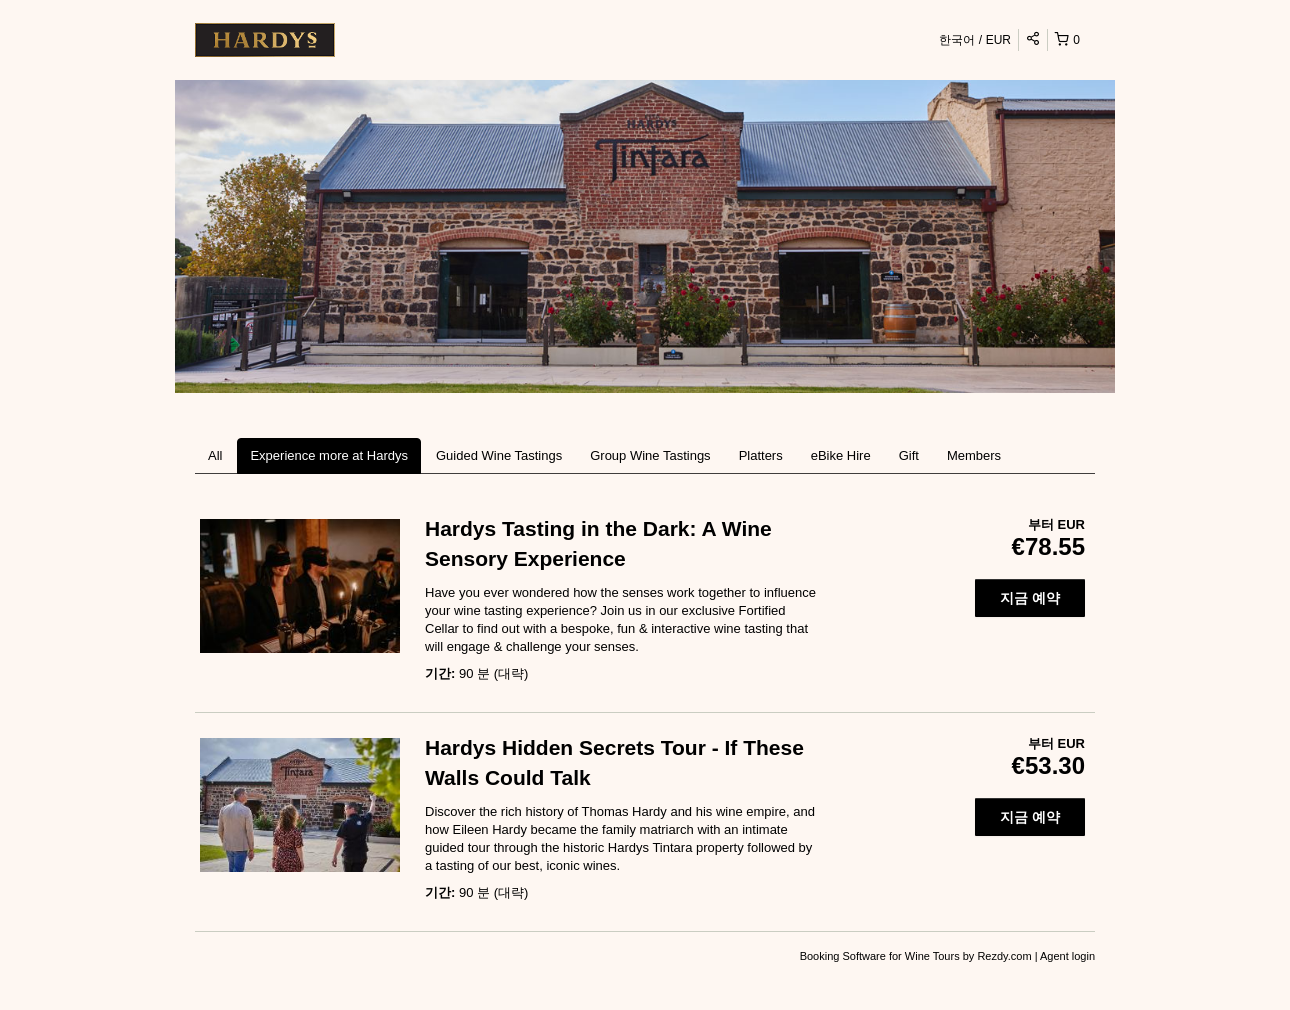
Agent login (1067, 956)
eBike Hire (841, 455)
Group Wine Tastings (650, 455)
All (215, 455)
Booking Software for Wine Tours (881, 956)
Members (974, 455)
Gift (909, 455)
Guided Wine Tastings (499, 455)
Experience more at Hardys (329, 455)
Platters (761, 455)
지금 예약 (1030, 598)
